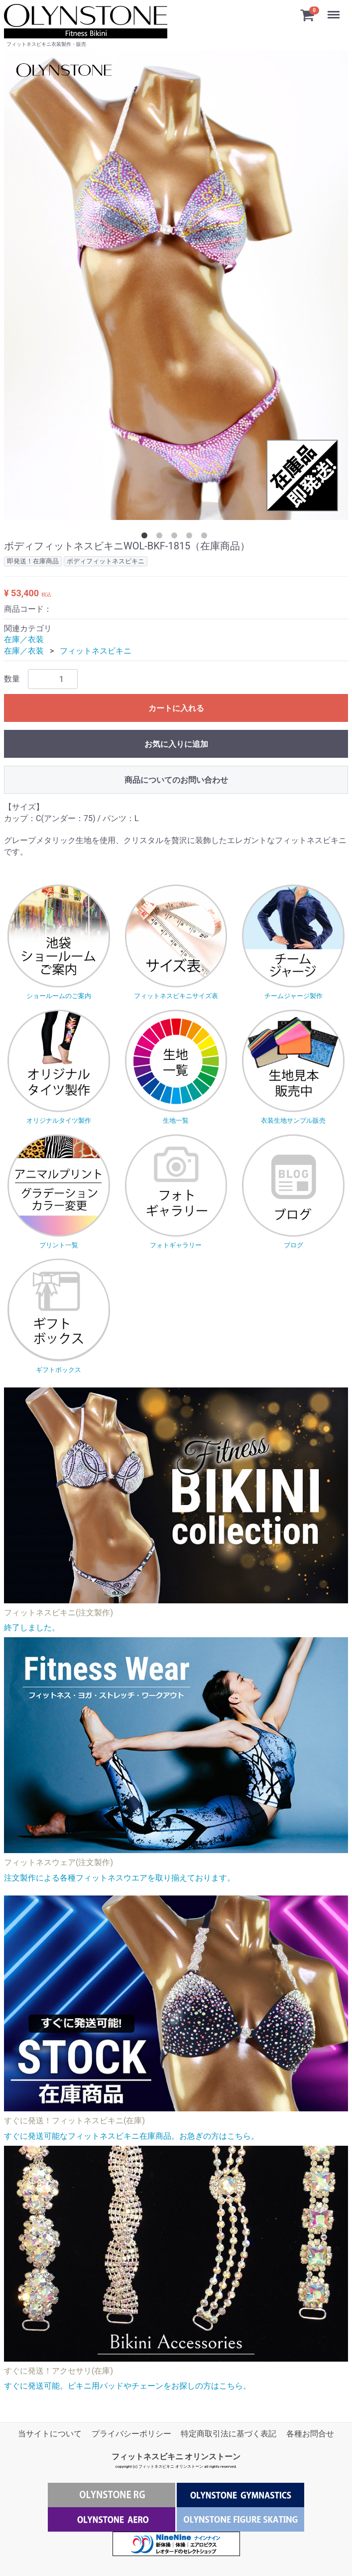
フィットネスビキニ (95, 651)
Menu (335, 9)
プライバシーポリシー (131, 2433)
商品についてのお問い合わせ (176, 780)
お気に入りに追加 (176, 744)
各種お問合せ (310, 2433)
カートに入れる (176, 708)
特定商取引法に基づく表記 (228, 2433)
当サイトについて (50, 2433)
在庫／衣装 (24, 639)
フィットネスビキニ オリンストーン (176, 2456)
